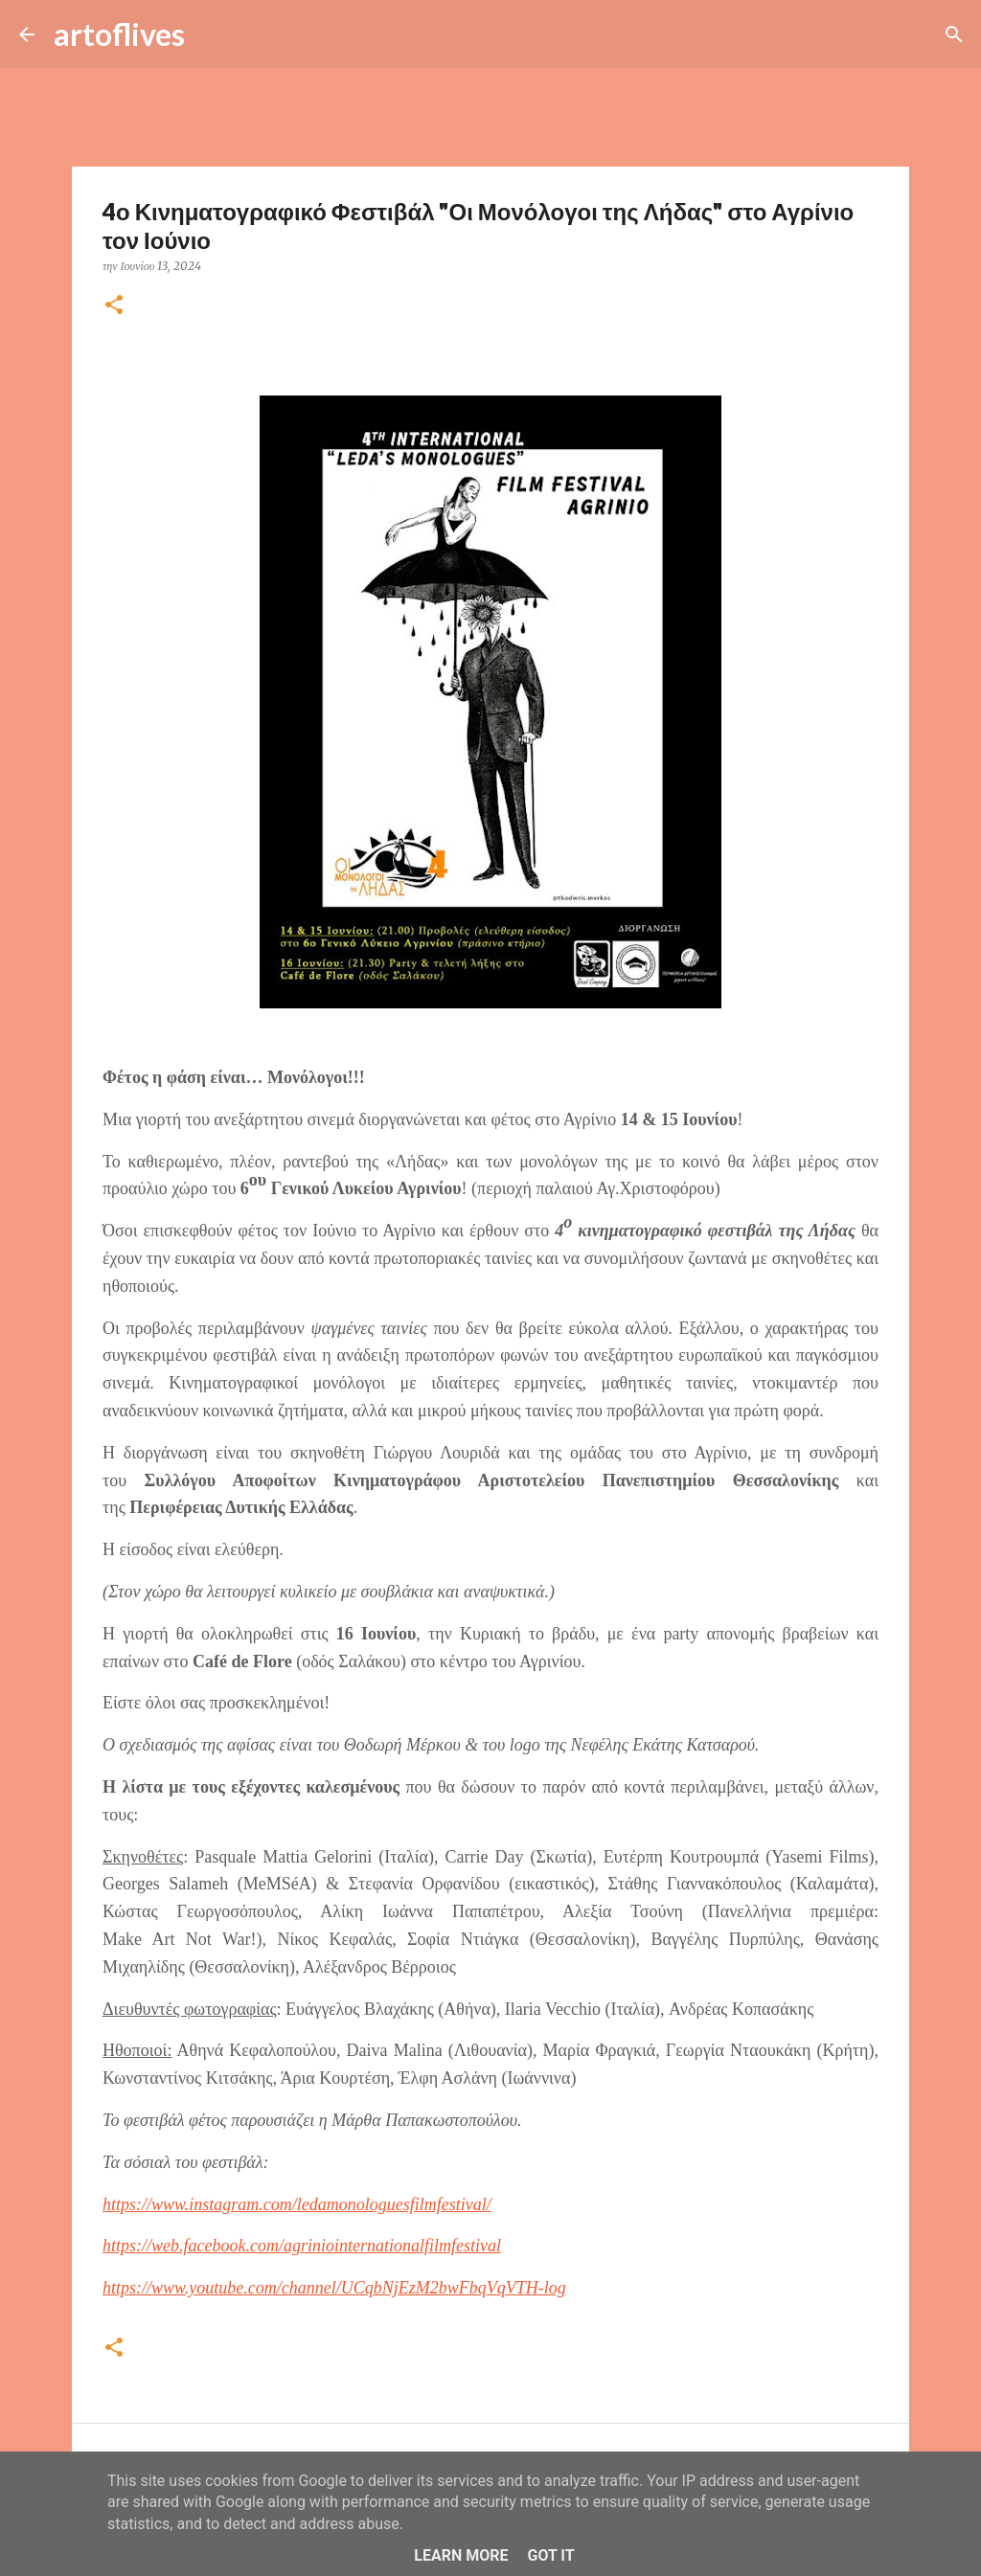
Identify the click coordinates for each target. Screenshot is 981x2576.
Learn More (461, 2555)
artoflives (119, 34)
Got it (550, 2555)
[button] (114, 306)
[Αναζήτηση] (211, 34)
